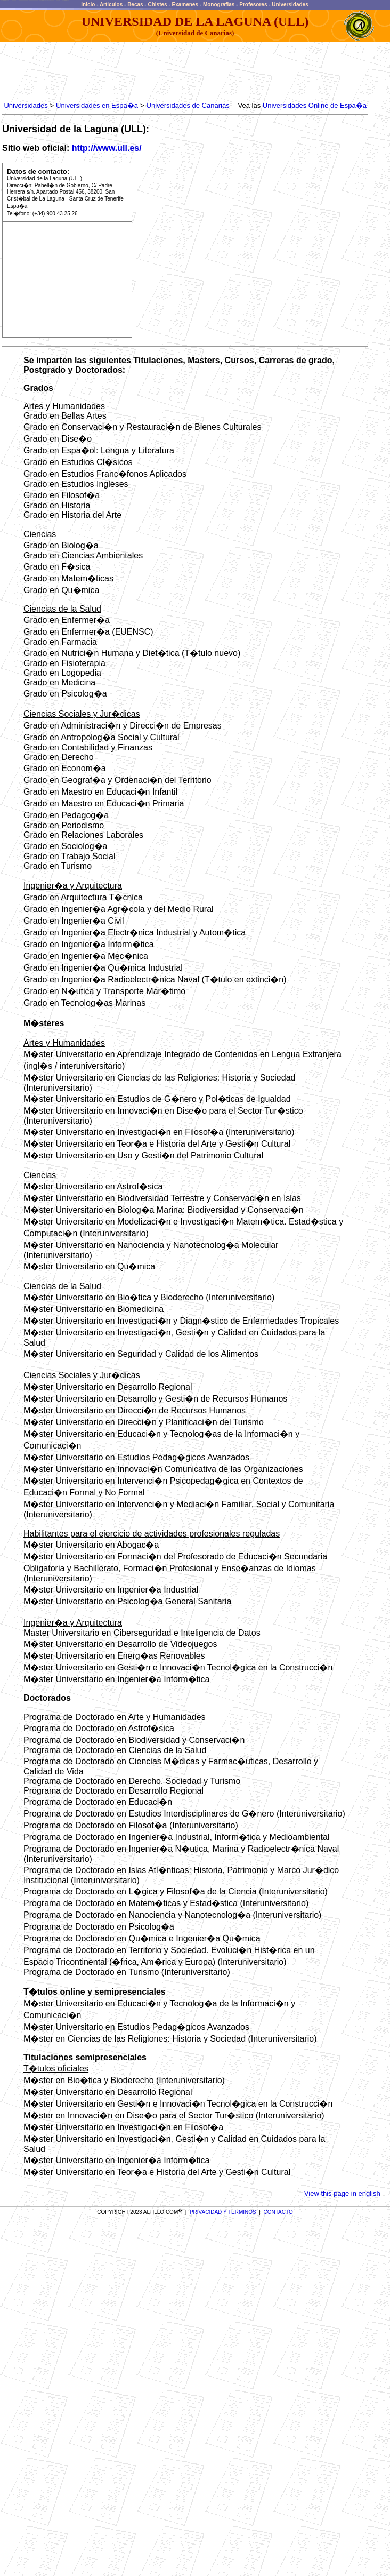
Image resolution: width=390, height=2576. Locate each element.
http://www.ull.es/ (107, 148)
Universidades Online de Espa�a (315, 105)
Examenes (185, 4)
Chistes (157, 4)
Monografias (218, 4)
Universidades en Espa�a (97, 105)
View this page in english (342, 2193)
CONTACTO (278, 2212)
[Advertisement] (196, 72)
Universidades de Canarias (188, 105)
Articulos (111, 4)
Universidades (290, 4)
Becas (135, 4)
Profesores (253, 4)
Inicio (88, 4)
